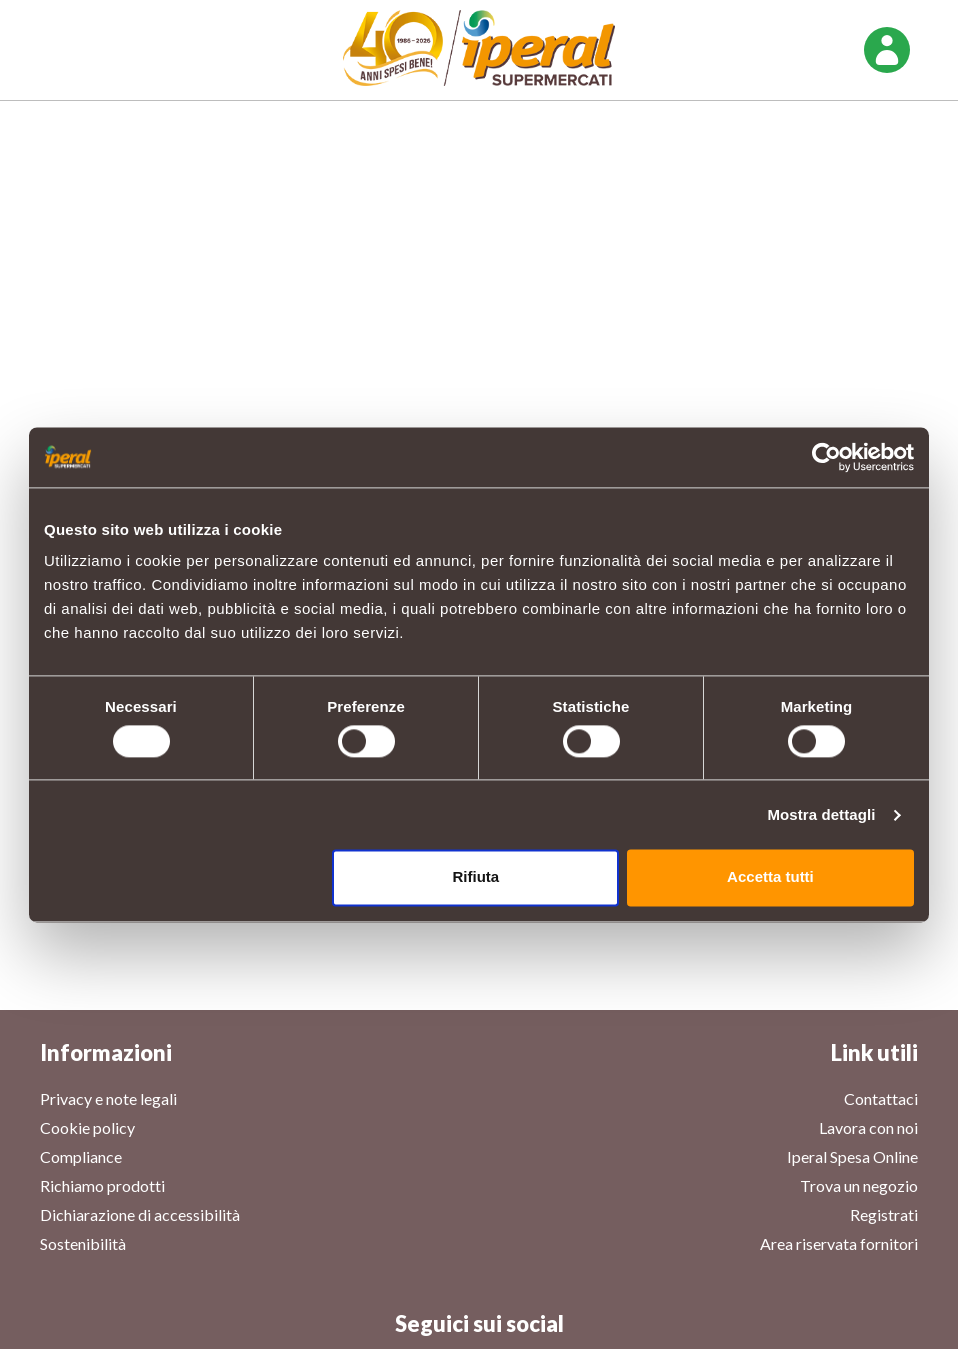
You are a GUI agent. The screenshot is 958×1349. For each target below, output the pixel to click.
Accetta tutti (770, 877)
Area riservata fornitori (839, 1243)
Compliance (81, 1156)
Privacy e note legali (108, 1098)
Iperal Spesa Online (852, 1156)
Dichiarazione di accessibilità (140, 1214)
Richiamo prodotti (102, 1185)
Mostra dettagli (821, 814)
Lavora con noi (868, 1127)
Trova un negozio (859, 1185)
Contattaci (881, 1098)
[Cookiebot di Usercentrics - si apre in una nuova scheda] (826, 457)
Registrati (884, 1214)
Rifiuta (476, 877)
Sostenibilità (83, 1243)
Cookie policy (87, 1127)
